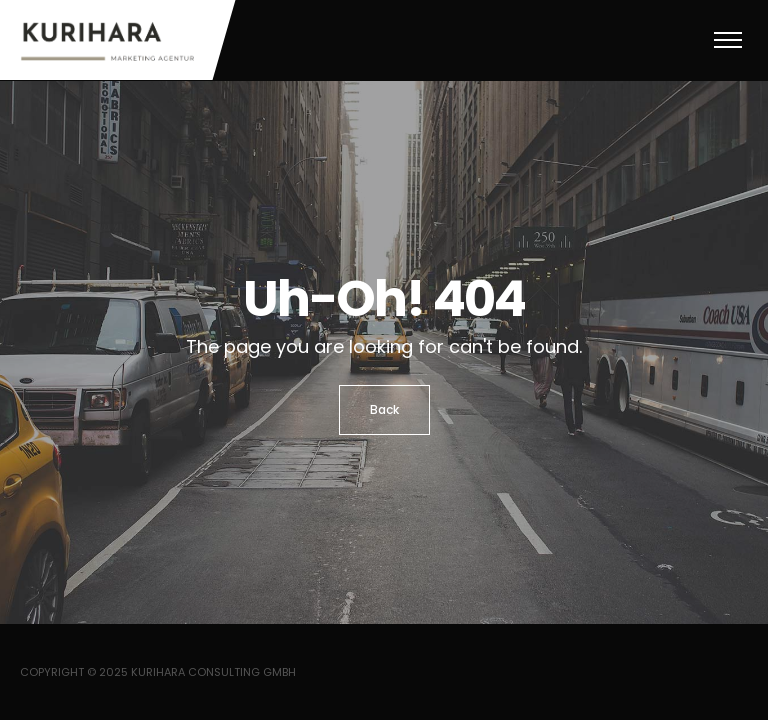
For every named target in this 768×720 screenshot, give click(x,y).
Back (384, 409)
